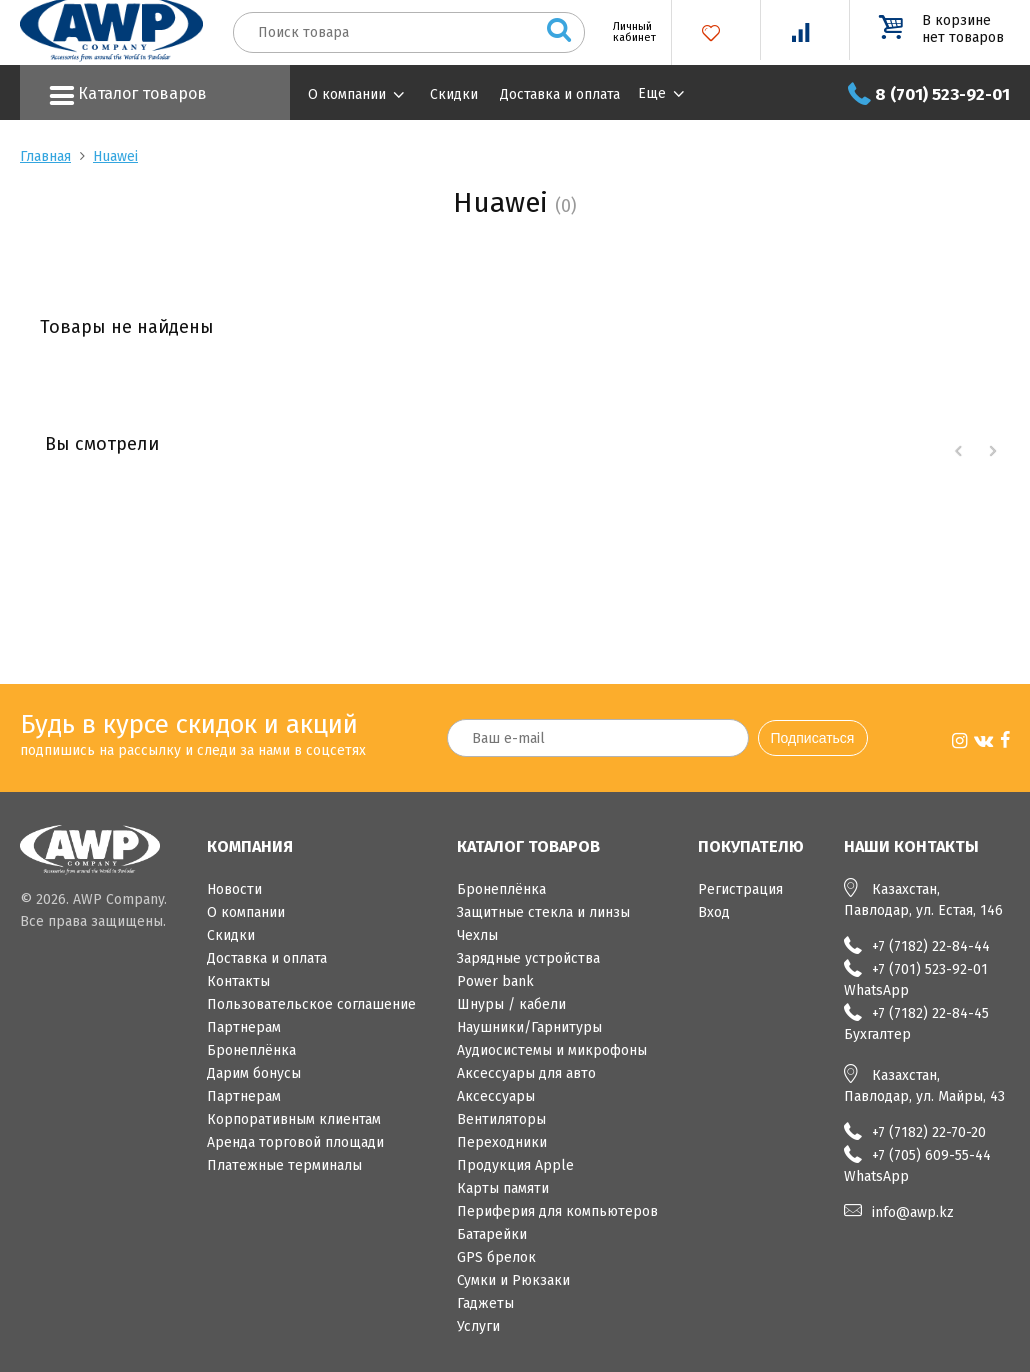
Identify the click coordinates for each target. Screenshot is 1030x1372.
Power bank (495, 981)
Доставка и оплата (560, 94)
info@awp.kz (913, 1212)
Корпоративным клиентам (294, 1119)
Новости (234, 889)
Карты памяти (503, 1188)
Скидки (454, 94)
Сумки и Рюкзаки (513, 1280)
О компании (347, 94)
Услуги (478, 1326)
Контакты (238, 981)
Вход (714, 912)
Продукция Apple (515, 1165)
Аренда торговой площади (295, 1142)
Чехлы (477, 935)
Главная (45, 156)
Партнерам (244, 1027)
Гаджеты (485, 1303)
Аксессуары (496, 1096)
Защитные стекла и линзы (543, 912)
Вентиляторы (501, 1119)
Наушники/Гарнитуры (529, 1027)
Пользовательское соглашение (311, 1004)
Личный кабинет (627, 32)
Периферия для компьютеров (557, 1211)
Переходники (502, 1142)
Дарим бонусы (254, 1073)
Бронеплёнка (251, 1050)
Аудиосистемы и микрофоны (552, 1050)
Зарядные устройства (528, 958)
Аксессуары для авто (526, 1073)
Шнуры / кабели (511, 1004)
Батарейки (492, 1234)
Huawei (115, 156)
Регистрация (740, 889)
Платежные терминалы (284, 1165)
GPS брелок (496, 1257)
